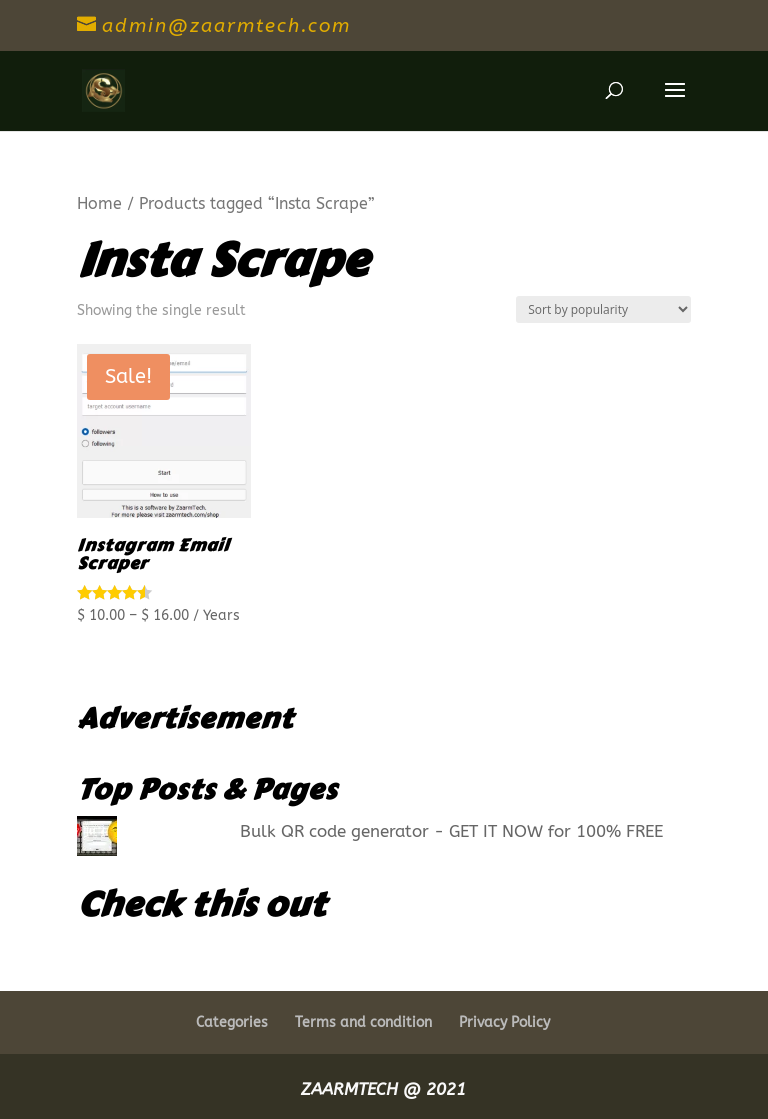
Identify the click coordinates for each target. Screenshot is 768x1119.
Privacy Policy (504, 1022)
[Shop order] (603, 309)
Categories (232, 1022)
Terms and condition (363, 1022)
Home (99, 204)
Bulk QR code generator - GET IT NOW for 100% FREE (451, 831)
